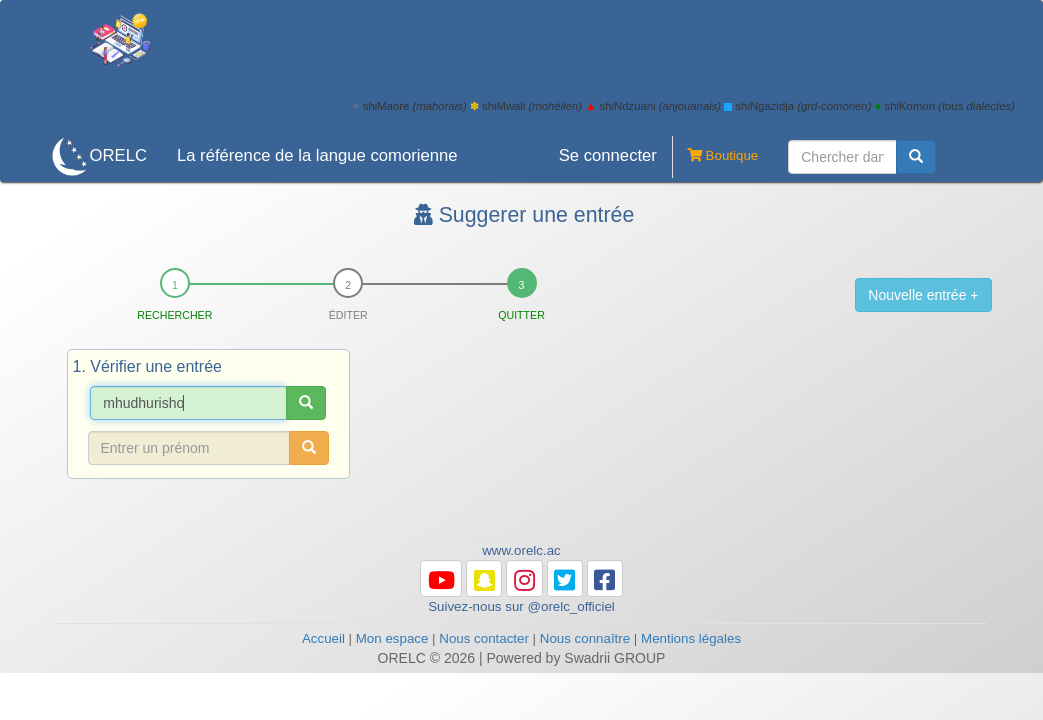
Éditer (348, 315)
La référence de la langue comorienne (317, 155)
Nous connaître (585, 638)
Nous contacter (484, 638)
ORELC (118, 155)
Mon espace (392, 638)
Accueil (323, 638)
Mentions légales (691, 638)
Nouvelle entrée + (923, 295)
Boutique (715, 157)
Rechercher (174, 315)
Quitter (521, 315)
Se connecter (608, 155)
